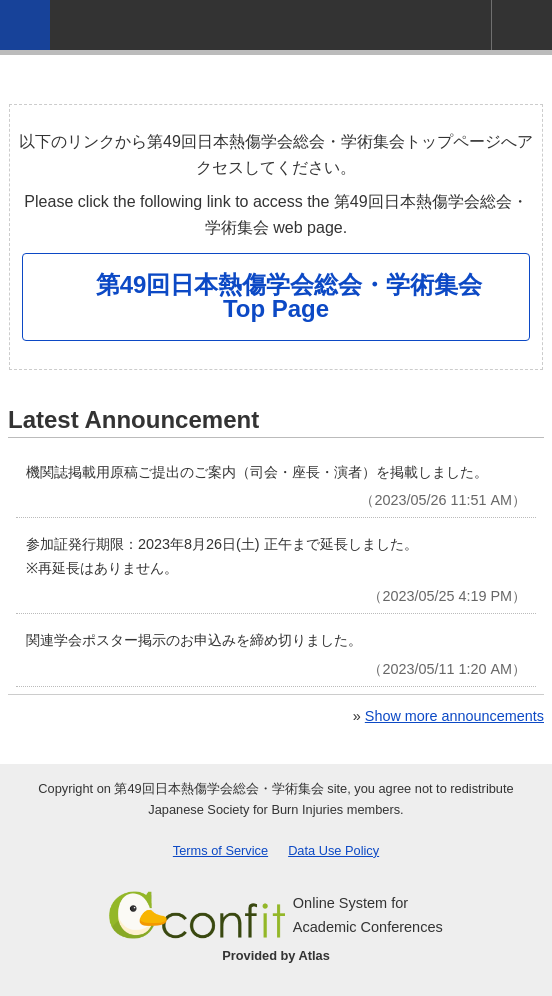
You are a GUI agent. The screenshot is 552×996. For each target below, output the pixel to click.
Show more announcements (454, 716)
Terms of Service (220, 850)
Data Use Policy (333, 850)
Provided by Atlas (276, 955)
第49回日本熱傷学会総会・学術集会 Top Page (289, 296)
